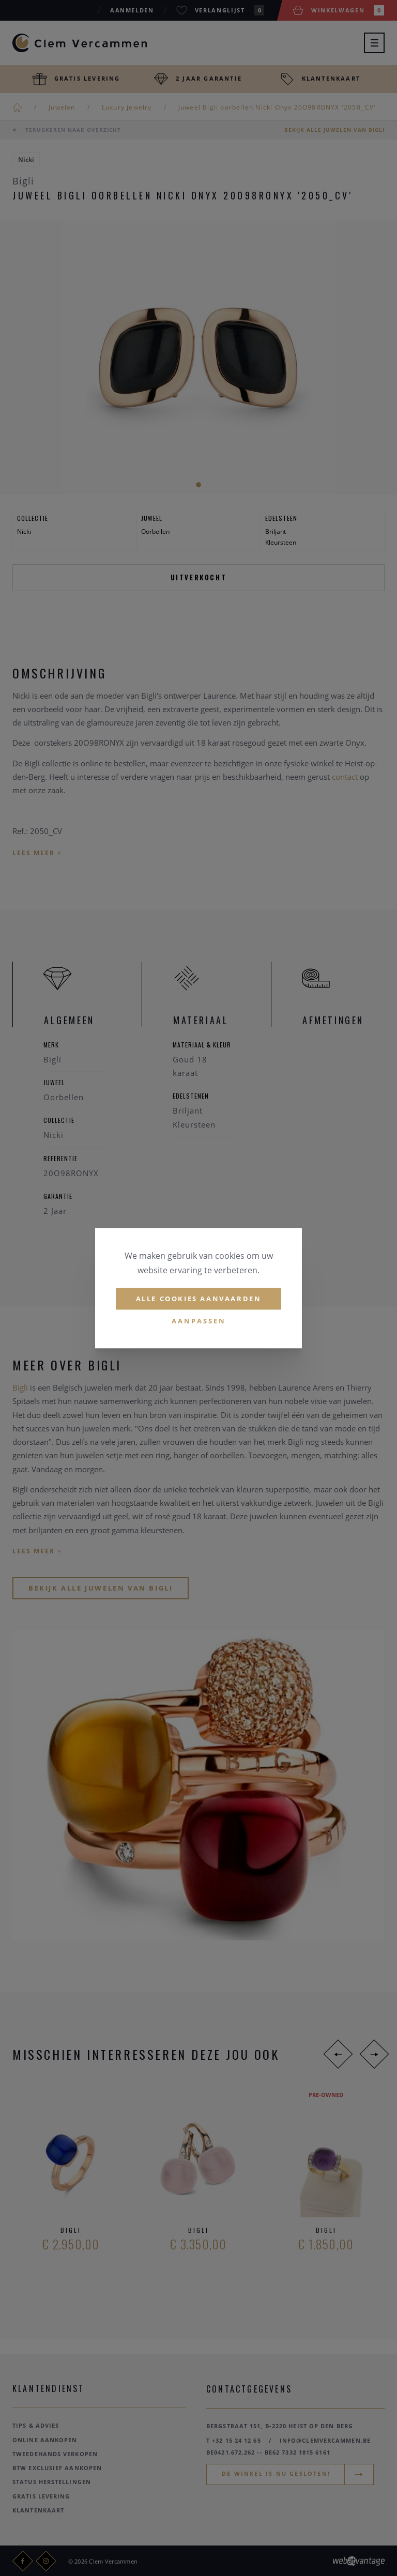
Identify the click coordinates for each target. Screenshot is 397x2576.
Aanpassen (199, 1321)
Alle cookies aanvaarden (199, 1298)
